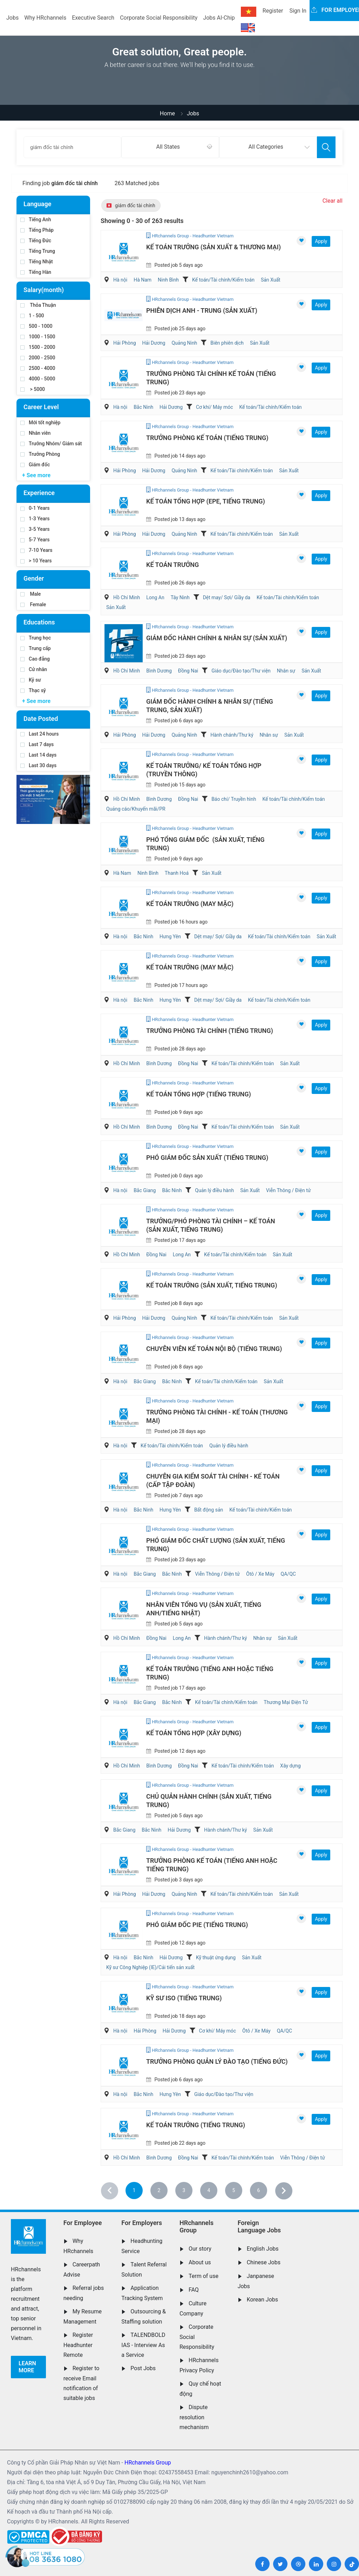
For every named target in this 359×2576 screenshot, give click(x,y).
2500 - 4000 (37, 368)
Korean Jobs (262, 2299)
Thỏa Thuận (38, 305)
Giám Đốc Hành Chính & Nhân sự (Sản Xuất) (216, 638)
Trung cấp (35, 648)
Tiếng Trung (37, 251)
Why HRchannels (45, 17)
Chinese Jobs (263, 2262)
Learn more (27, 2367)
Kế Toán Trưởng (172, 564)
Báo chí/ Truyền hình (233, 799)
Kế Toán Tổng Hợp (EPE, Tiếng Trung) (205, 501)
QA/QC (288, 1574)
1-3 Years (34, 518)
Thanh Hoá (177, 873)
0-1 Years (34, 508)
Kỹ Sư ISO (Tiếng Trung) (184, 1998)
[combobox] (170, 147)
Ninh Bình (168, 280)
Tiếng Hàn (35, 272)
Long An (155, 597)
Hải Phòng (124, 343)
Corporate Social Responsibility (158, 17)
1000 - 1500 (37, 336)
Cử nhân (33, 669)
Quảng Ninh (184, 343)
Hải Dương (153, 343)
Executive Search (93, 17)
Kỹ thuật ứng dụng (216, 1957)
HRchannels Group (197, 2226)
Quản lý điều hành (214, 1190)
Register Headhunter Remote (78, 2345)
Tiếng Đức (35, 240)
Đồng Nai (188, 671)
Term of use (203, 2276)
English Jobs (263, 2248)
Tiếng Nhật (36, 261)
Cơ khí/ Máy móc (214, 407)
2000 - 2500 (37, 357)
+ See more (36, 475)
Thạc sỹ (33, 690)
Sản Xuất (270, 280)
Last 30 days (38, 765)
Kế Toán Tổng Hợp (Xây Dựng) (193, 1733)
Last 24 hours (39, 734)
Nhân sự (286, 671)
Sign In (297, 10)
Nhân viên (35, 433)
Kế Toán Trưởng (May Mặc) (189, 903)
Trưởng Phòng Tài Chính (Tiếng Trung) (209, 1030)
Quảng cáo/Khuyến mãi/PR (135, 809)
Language (37, 204)
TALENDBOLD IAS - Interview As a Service (143, 2345)
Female (33, 604)
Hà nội (120, 280)
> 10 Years (36, 560)
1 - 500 (32, 315)
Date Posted (40, 718)
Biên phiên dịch (227, 343)
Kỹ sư (30, 680)
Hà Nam (142, 280)
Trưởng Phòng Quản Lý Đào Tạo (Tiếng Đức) (217, 2061)
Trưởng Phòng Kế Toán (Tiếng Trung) (207, 437)
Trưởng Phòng (40, 454)
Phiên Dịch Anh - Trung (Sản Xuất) (201, 310)
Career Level (41, 407)
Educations (39, 622)
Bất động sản (208, 1510)
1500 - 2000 (37, 347)
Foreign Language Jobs (259, 2226)
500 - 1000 (36, 326)
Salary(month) (43, 289)
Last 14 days (38, 755)
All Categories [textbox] (266, 146)
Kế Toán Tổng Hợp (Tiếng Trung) (198, 1094)
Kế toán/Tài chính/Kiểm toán (223, 280)
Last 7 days (37, 744)
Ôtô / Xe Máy (260, 1574)
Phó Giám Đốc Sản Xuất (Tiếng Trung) (207, 1157)
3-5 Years (34, 529)
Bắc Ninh (143, 407)
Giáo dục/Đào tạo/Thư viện (241, 671)
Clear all (333, 200)
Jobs (12, 17)
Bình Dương (159, 671)
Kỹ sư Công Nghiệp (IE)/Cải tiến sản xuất (150, 1967)
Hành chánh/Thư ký (231, 735)
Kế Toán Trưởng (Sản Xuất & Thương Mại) (213, 247)
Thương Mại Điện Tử (286, 1702)
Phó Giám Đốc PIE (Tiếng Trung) (197, 1924)
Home (167, 113)
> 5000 (32, 389)
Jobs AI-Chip (219, 17)
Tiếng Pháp (37, 230)
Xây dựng (290, 1766)
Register (273, 10)
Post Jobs (143, 2368)
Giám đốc (35, 464)
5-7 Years (34, 539)
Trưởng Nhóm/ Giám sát (51, 443)
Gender (33, 578)
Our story (200, 2248)
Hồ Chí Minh (126, 597)
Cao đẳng (35, 659)
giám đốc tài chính (131, 205)
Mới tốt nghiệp (40, 422)
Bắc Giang (145, 1190)
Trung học (35, 638)
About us (200, 2262)
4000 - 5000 (37, 378)
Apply (321, 241)
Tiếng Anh (35, 219)
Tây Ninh (180, 597)
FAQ (194, 2289)
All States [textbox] (168, 146)
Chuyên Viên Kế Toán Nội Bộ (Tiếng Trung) (214, 1348)
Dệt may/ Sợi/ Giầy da (226, 597)
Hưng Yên (170, 936)
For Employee (82, 2222)
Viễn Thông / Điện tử (288, 1190)
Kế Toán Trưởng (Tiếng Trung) (195, 2125)
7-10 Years (36, 550)
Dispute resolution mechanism (194, 2417)
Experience (39, 492)
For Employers (141, 2222)
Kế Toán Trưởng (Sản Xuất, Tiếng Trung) (211, 1285)
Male (30, 594)
